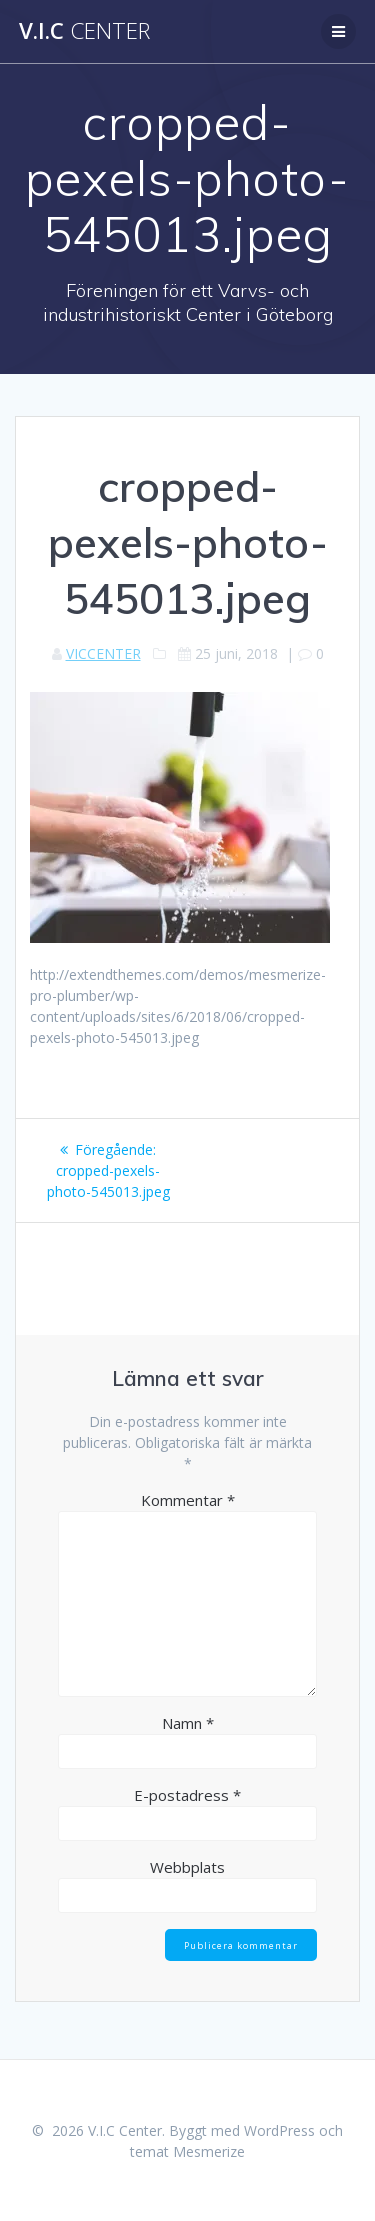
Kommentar (188, 1500)
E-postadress (187, 1795)
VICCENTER (103, 653)
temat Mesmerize (187, 2151)
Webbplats (187, 1867)
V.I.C (84, 31)
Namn (188, 1723)
